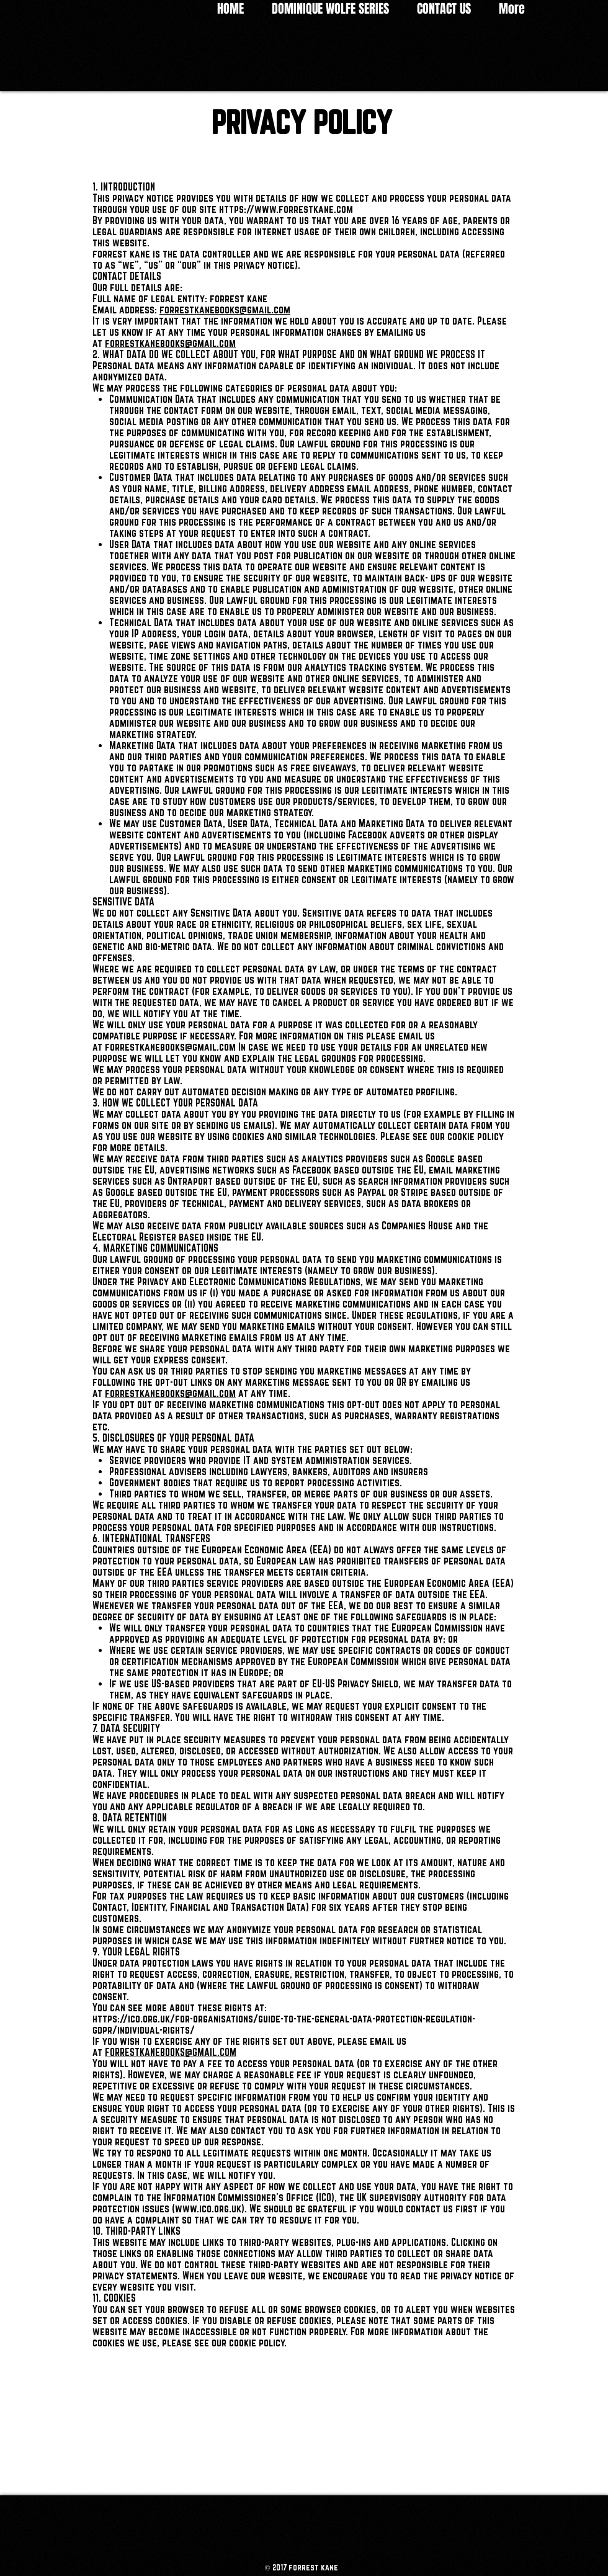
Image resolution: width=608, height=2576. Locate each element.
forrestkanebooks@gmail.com (224, 309)
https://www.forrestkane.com (286, 209)
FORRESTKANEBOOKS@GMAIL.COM (170, 2052)
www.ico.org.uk (208, 2208)
